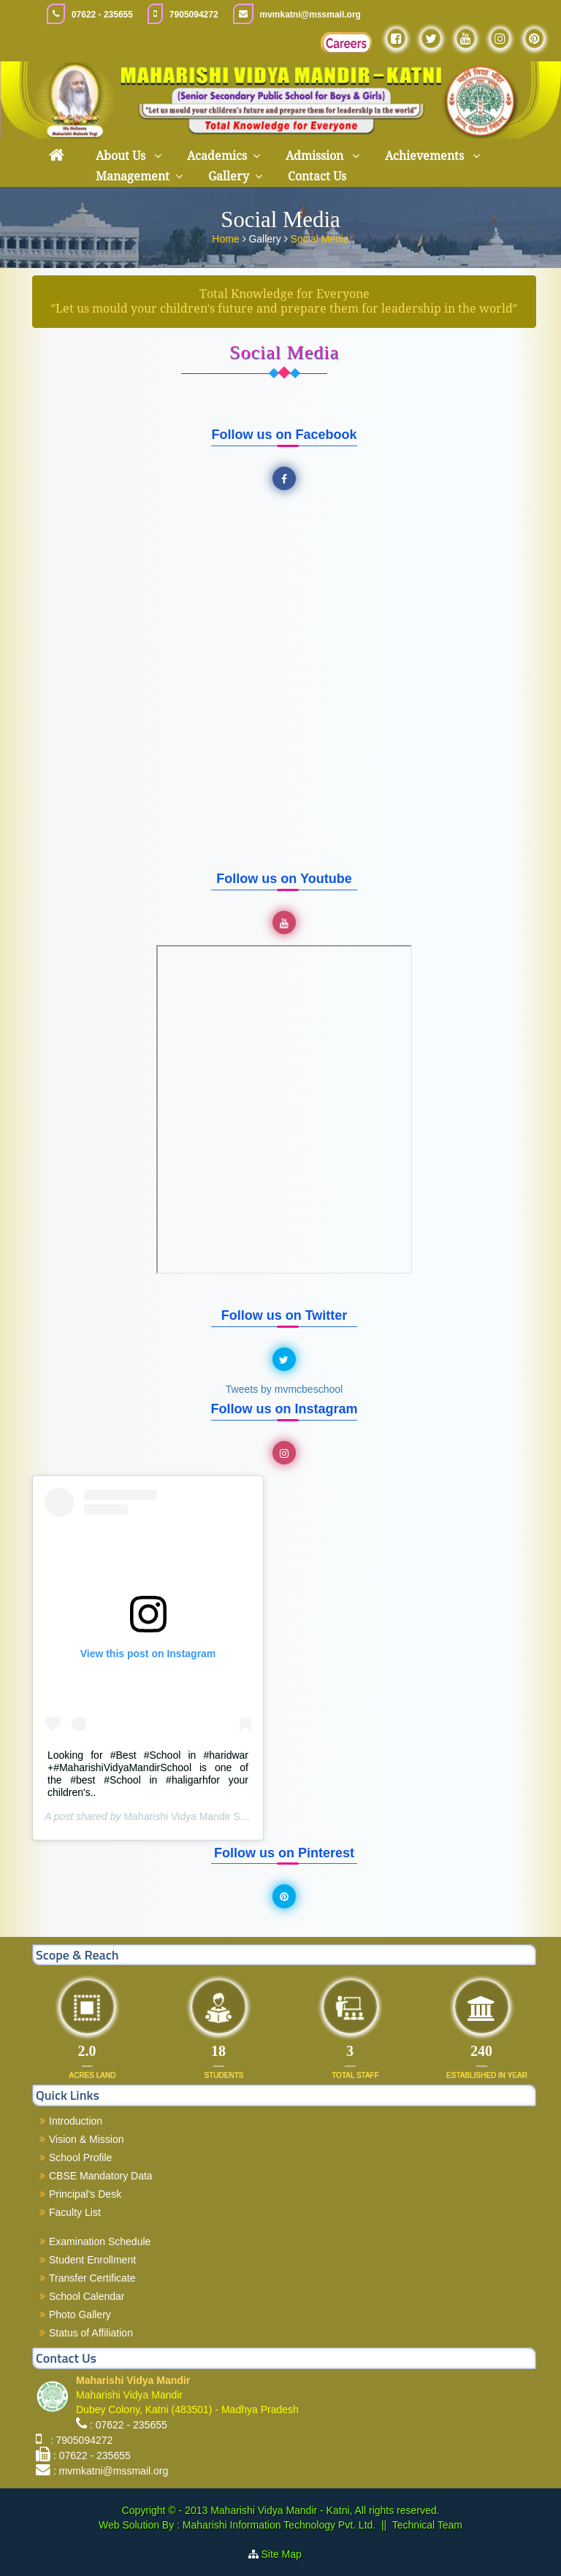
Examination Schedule (99, 2241)
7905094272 (193, 14)
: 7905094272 (78, 2440)
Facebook (287, 479)
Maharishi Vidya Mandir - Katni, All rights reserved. (324, 2510)
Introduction (75, 2121)
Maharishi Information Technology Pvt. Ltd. (277, 2525)
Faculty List (75, 2212)
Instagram (287, 1453)
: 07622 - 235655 (128, 2425)
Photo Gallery (80, 2314)
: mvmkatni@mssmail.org (110, 2471)
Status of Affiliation (91, 2333)
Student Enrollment (92, 2260)
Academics (217, 156)
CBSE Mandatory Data (101, 2176)
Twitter (287, 1360)
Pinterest (287, 1897)
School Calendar (87, 2296)
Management (132, 176)
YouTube (287, 923)
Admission (316, 156)
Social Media (320, 239)
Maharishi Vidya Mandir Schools (196, 1816)
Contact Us (317, 176)
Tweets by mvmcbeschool (284, 1389)
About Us (122, 156)
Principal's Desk (85, 2194)
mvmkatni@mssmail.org (310, 14)
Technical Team (427, 2525)
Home (227, 239)
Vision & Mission (86, 2139)
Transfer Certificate (92, 2278)
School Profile (80, 2157)
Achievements (426, 156)
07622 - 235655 (102, 14)
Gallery (228, 176)
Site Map (287, 2554)
